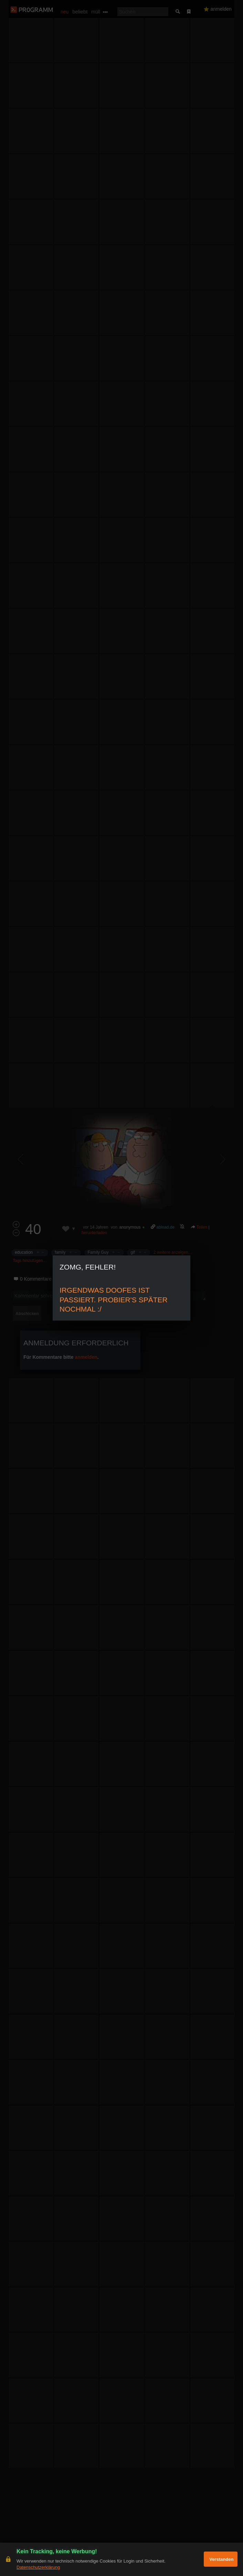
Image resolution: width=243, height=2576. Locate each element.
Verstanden (221, 2559)
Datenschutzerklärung (38, 2567)
